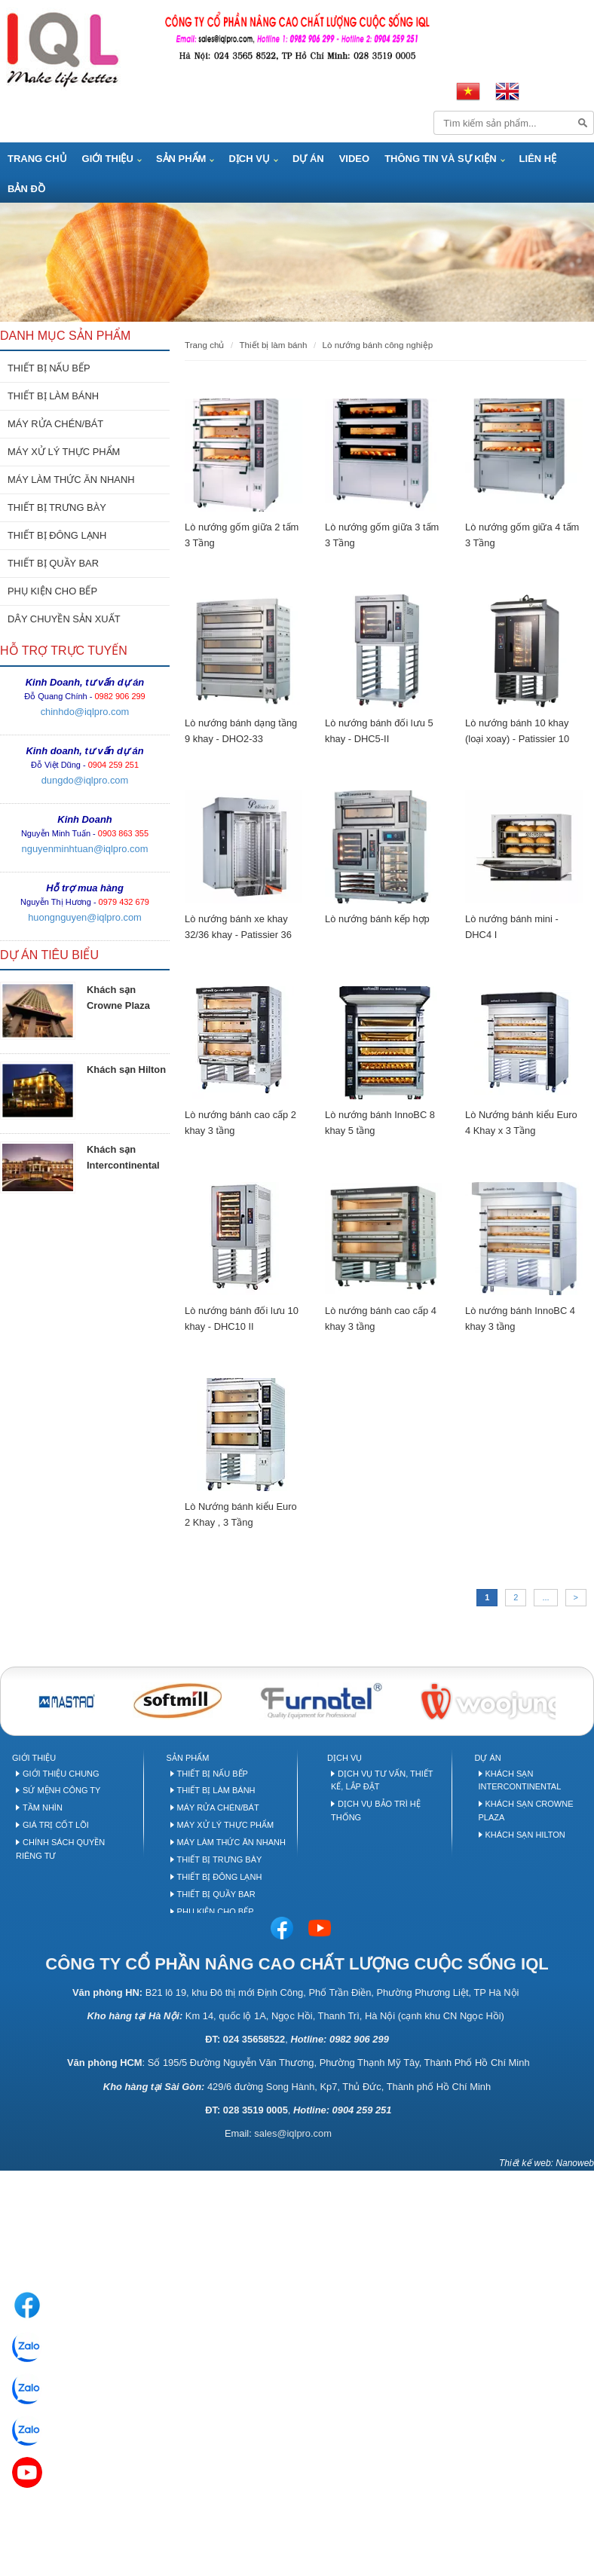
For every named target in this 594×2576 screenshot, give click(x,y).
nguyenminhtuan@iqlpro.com (85, 848)
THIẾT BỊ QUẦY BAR (53, 563)
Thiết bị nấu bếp (212, 1773)
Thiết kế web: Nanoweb (546, 2163)
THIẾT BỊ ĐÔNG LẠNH (57, 535)
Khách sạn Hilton (126, 1069)
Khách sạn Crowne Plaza (526, 1810)
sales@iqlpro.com (293, 2133)
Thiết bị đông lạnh (219, 1876)
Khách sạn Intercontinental (520, 1780)
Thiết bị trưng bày (219, 1859)
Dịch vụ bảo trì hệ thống (376, 1810)
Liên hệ (538, 158)
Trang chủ (204, 345)
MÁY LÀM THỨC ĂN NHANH (71, 479)
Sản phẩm (181, 158)
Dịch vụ (248, 158)
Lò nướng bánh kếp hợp (377, 918)
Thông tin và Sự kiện (440, 158)
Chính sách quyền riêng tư (60, 1849)
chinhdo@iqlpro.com (85, 711)
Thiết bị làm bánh (216, 1790)
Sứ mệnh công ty (61, 1790)
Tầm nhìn (43, 1807)
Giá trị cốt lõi (56, 1824)
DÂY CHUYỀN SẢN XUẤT (64, 619)
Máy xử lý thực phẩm (225, 1824)
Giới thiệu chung (61, 1773)
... (545, 1597)
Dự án (308, 158)
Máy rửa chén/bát (218, 1807)
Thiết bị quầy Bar (216, 1894)
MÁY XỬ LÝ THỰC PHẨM (64, 451)
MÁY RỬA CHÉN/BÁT (55, 423)
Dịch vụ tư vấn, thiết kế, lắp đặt (382, 1780)
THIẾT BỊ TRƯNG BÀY (57, 507)
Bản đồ (26, 188)
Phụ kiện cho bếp (215, 1911)
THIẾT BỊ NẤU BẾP (49, 368)
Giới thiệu (107, 158)
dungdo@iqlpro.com (85, 780)
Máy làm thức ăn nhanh (231, 1842)
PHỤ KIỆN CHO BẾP (52, 591)
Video (354, 158)
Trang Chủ (37, 158)
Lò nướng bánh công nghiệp (378, 345)
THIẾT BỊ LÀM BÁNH (53, 396)
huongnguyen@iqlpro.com (85, 917)
